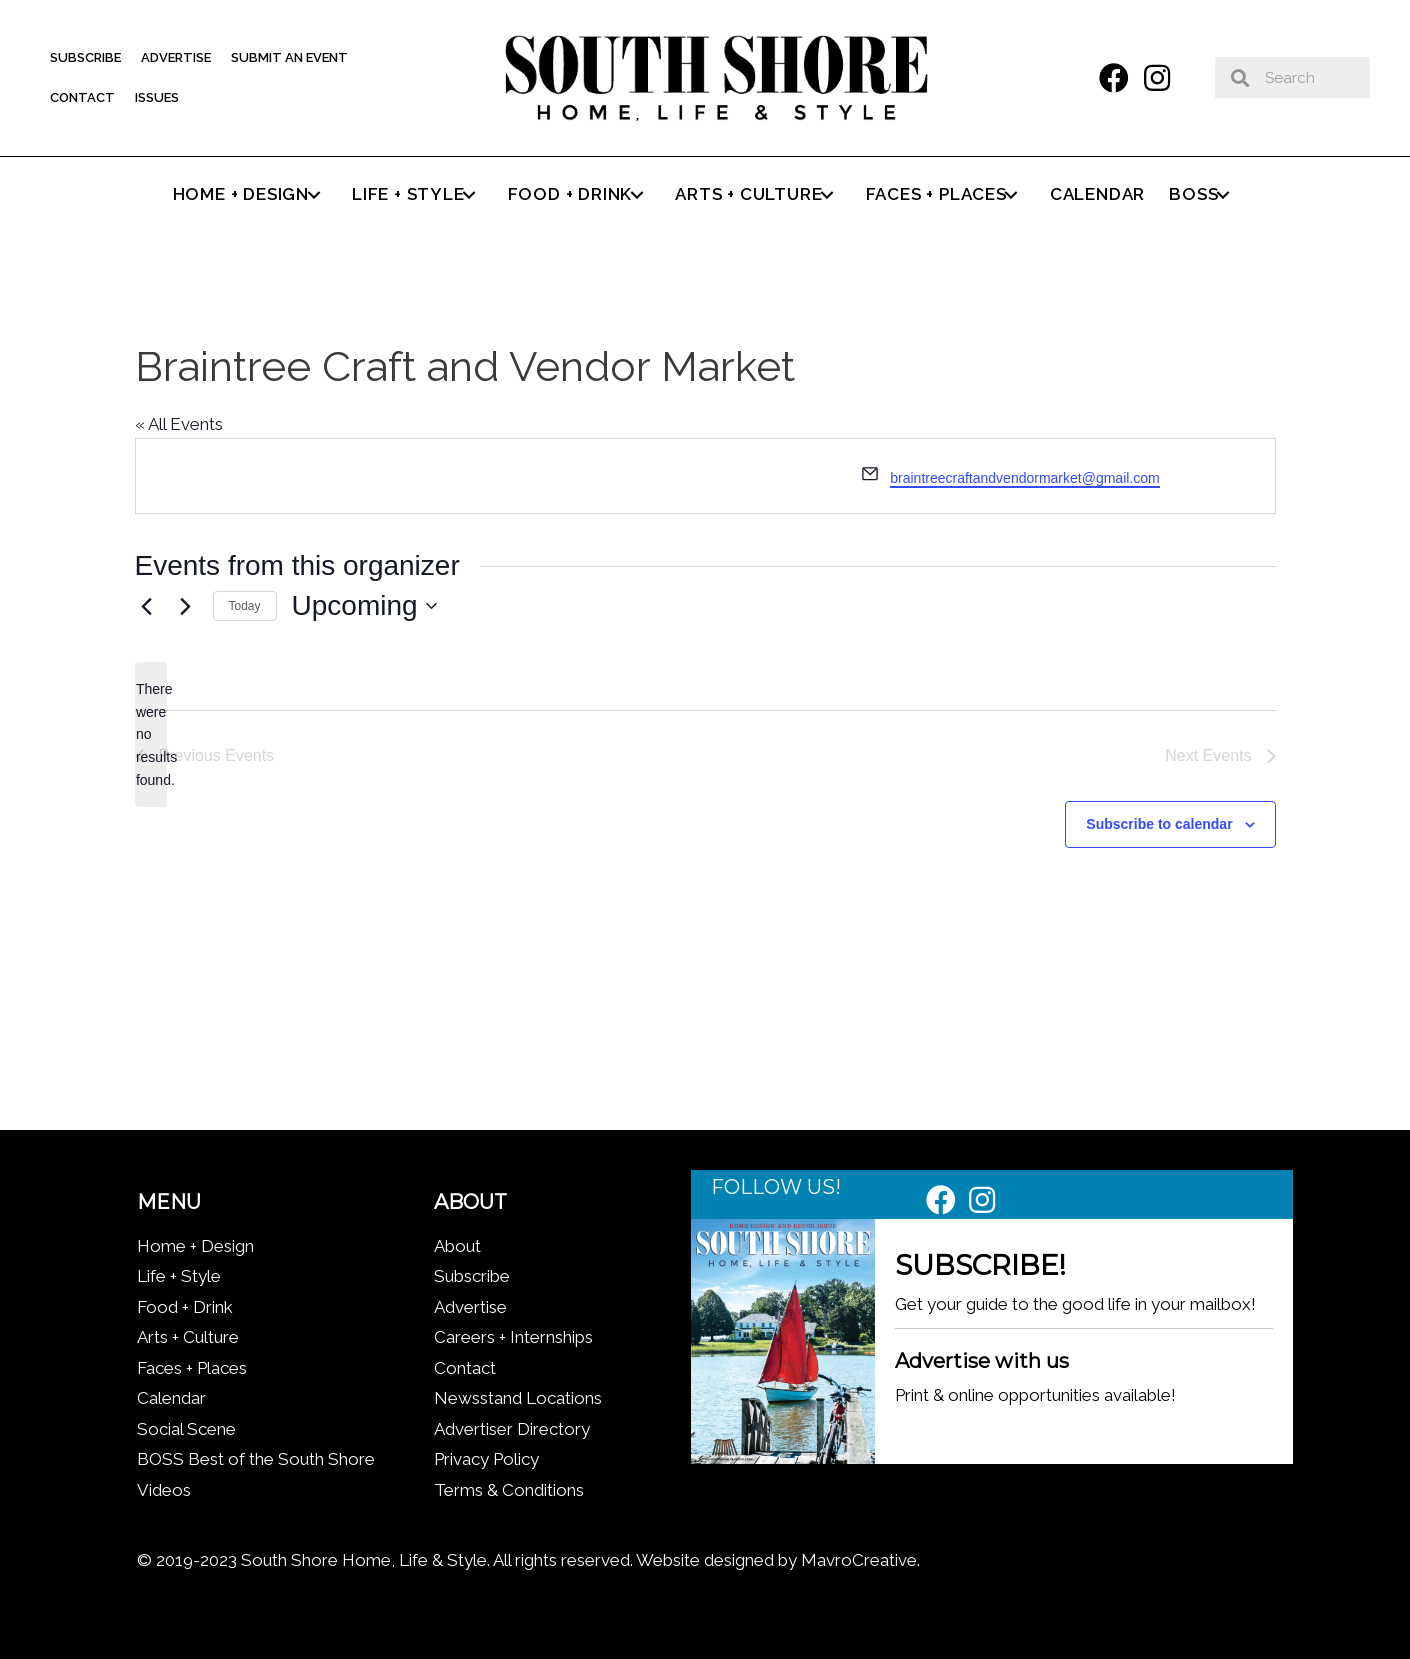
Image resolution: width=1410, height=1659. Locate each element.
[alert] (151, 734)
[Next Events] (186, 606)
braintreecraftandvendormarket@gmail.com (1024, 478)
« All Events (179, 424)
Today (245, 606)
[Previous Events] (147, 606)
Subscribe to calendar (1159, 824)
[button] (1114, 78)
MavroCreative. (860, 1560)
